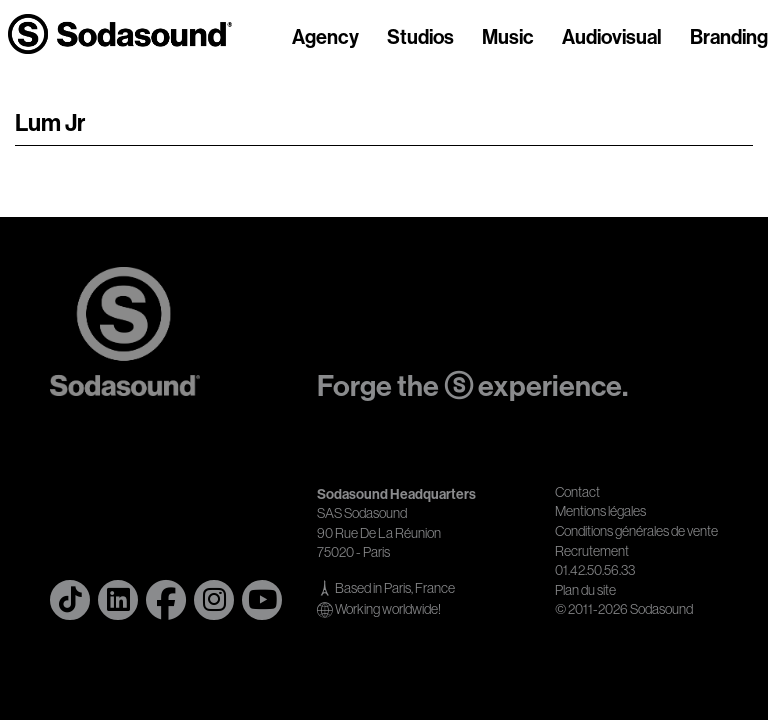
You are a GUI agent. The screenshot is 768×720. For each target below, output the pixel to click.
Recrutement (592, 551)
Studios (420, 38)
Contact (577, 492)
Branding (729, 38)
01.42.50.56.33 (595, 570)
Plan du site (585, 590)
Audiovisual (612, 38)
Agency (325, 38)
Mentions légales (600, 511)
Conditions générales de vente (636, 531)
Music (508, 38)
